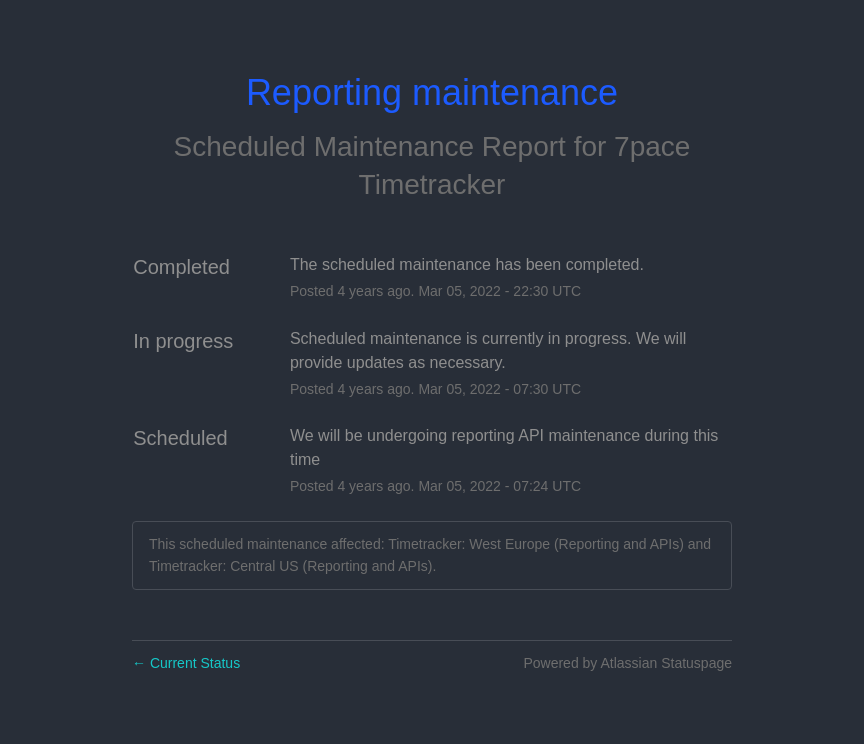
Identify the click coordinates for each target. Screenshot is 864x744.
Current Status (186, 663)
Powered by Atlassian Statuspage (627, 663)
